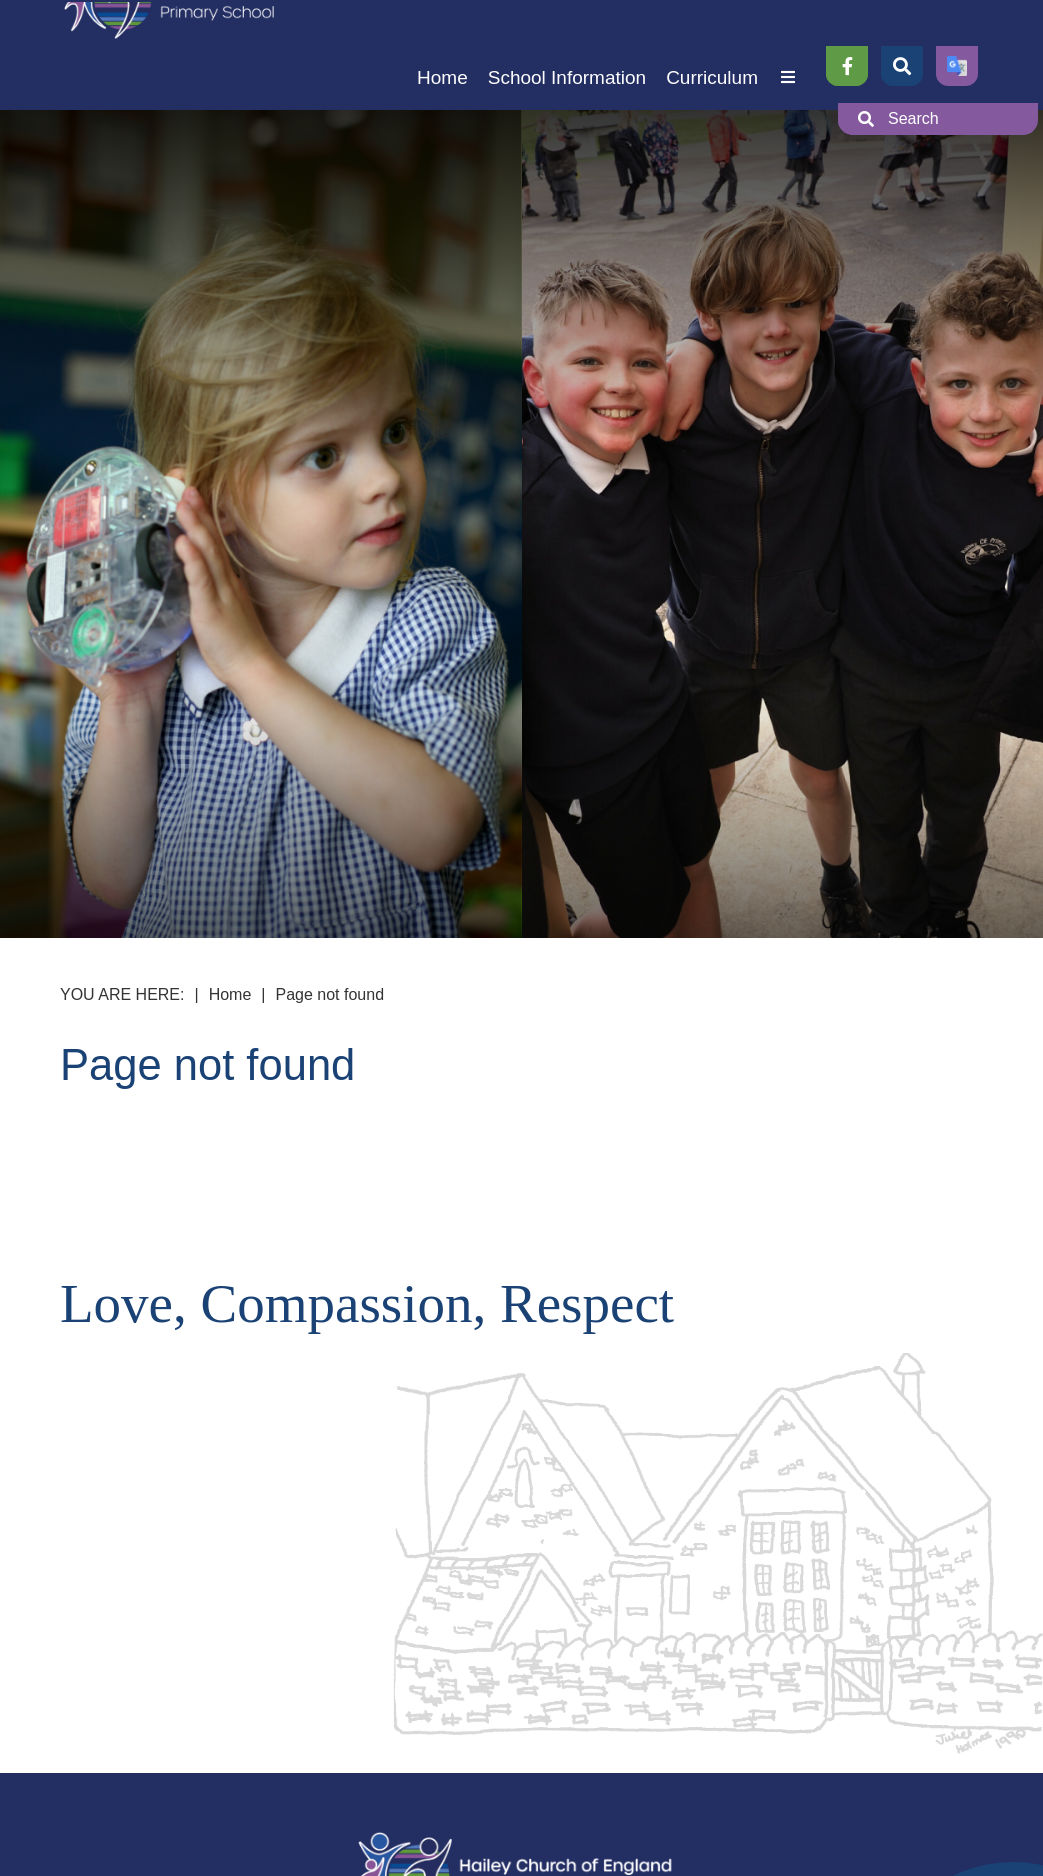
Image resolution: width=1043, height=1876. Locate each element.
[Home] (442, 55)
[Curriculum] (712, 55)
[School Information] (567, 55)
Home (230, 994)
